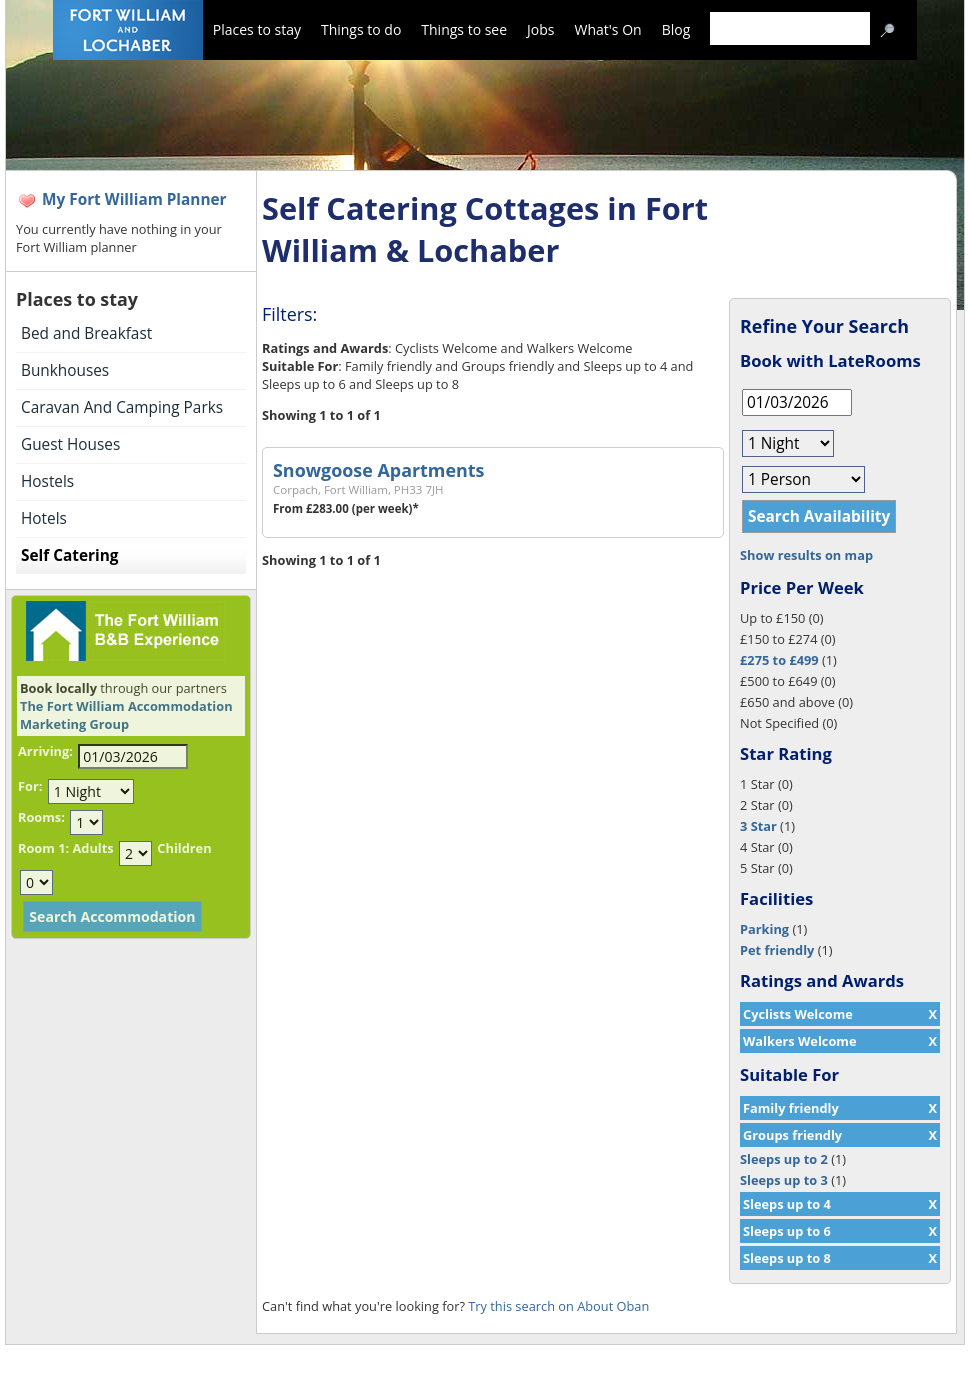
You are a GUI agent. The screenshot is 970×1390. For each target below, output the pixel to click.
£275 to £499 (779, 660)
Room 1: (43, 848)
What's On (608, 29)
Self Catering (69, 555)
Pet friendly (777, 950)
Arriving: (45, 751)
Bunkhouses (65, 370)
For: (30, 786)
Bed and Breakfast (86, 333)
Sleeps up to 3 (784, 1180)
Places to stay (257, 29)
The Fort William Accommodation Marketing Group (126, 715)
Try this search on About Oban (558, 1306)
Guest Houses (70, 444)
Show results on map (806, 555)
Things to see (464, 29)
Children (184, 848)
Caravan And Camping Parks (122, 407)
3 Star (758, 826)
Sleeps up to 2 (784, 1159)
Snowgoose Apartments (378, 470)
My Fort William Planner (134, 199)
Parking (764, 929)
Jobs (540, 29)
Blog (676, 29)
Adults (92, 848)
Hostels (47, 481)
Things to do (361, 29)
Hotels (44, 518)
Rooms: (41, 817)
